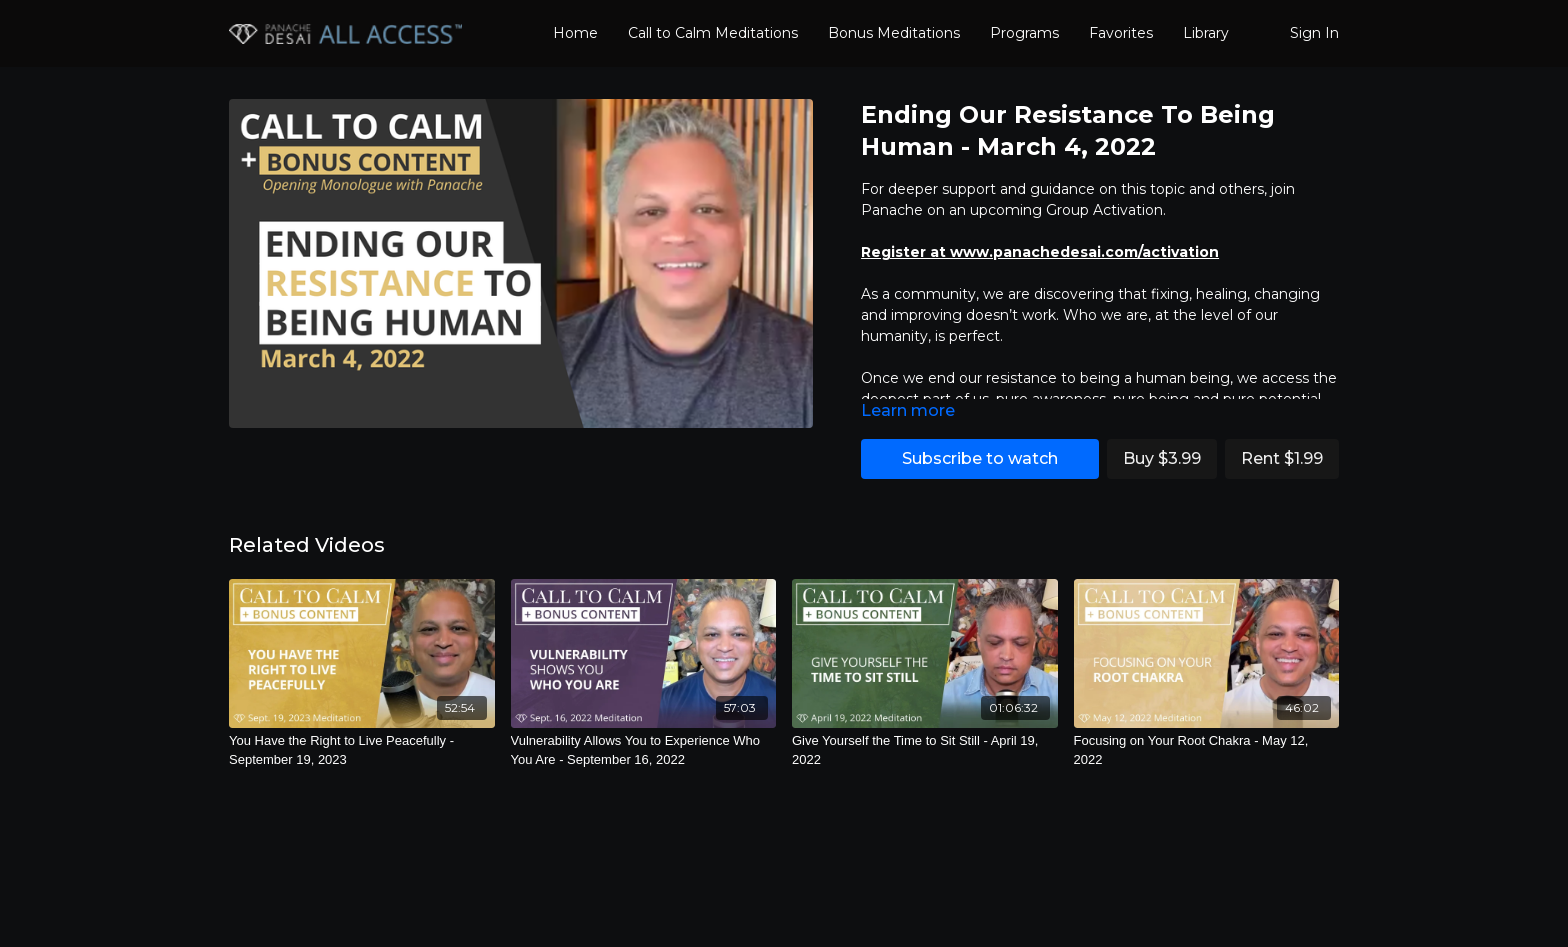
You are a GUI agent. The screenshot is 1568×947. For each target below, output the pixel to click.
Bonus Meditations (894, 33)
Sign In (1314, 33)
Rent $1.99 (1282, 458)
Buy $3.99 (1162, 458)
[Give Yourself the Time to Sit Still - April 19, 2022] (925, 750)
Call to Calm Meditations (713, 33)
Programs (1024, 33)
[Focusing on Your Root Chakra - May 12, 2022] (1207, 750)
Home (575, 33)
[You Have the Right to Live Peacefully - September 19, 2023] (362, 750)
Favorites (1121, 33)
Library (1206, 33)
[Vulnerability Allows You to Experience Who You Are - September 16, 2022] (644, 750)
